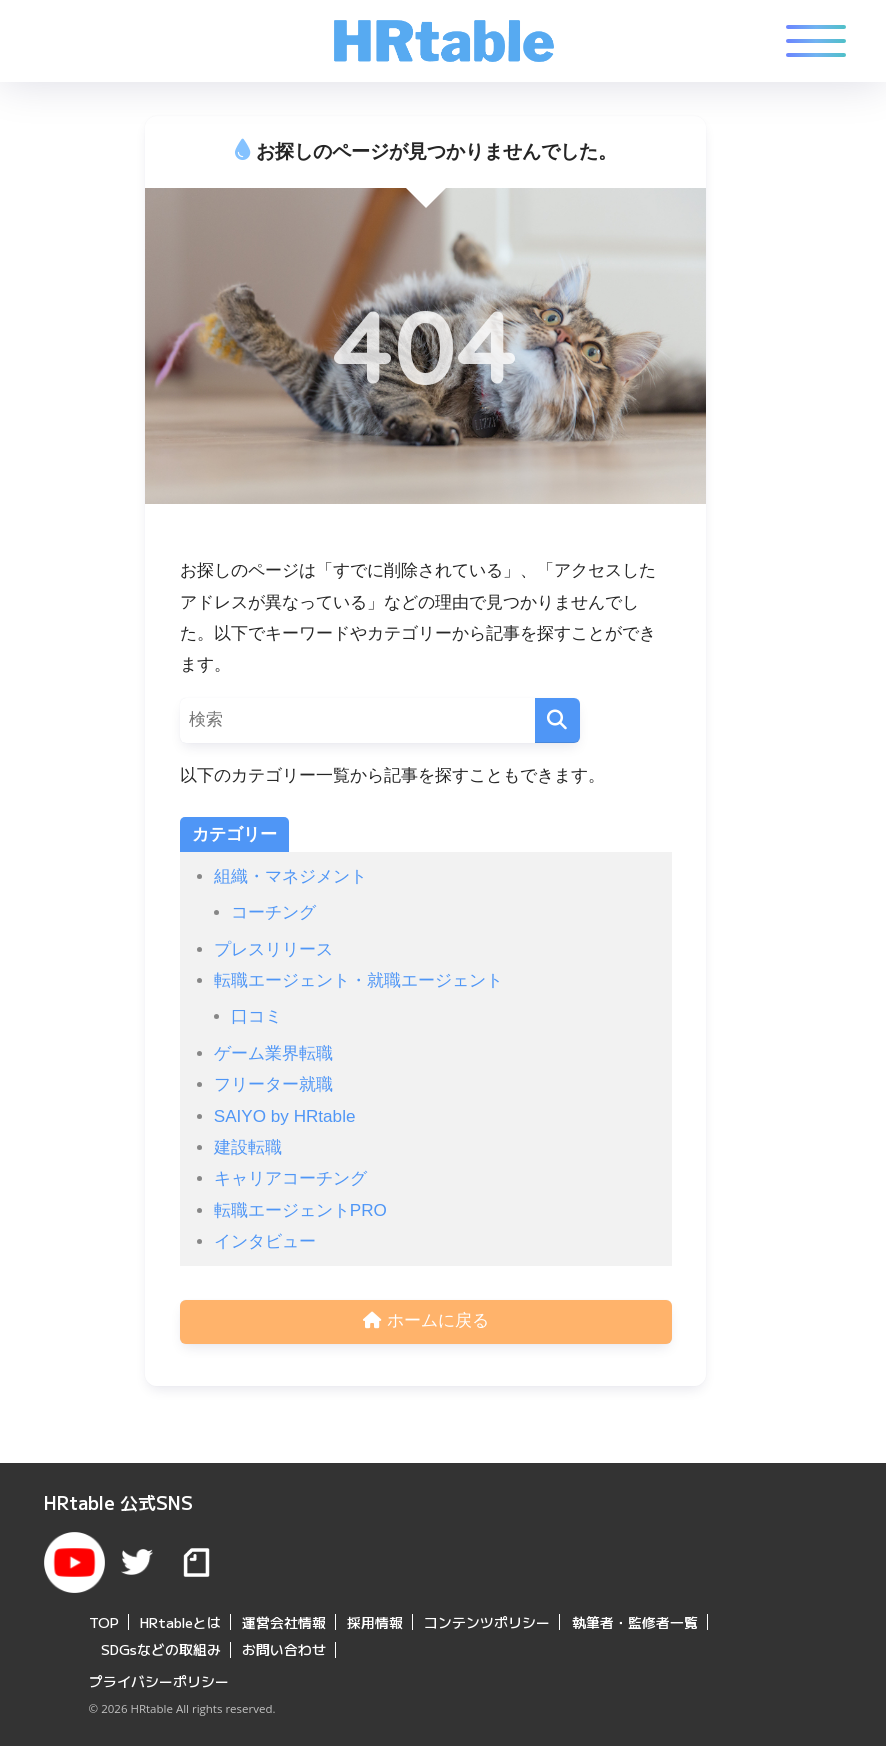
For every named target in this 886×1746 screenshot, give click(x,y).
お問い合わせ (284, 1645)
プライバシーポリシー (159, 1677)
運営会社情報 (284, 1617)
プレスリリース (273, 949)
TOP (104, 1617)
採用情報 (375, 1617)
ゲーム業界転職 (273, 1053)
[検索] (557, 720)
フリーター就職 (273, 1084)
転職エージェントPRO (300, 1210)
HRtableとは (180, 1617)
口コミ (256, 1016)
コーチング (273, 912)
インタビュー (265, 1241)
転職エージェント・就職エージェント (358, 980)
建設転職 (248, 1147)
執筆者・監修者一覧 (635, 1617)
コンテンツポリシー (487, 1617)
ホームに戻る (426, 1322)
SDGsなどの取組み (161, 1645)
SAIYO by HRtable (285, 1116)
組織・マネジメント (290, 876)
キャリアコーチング (290, 1178)
